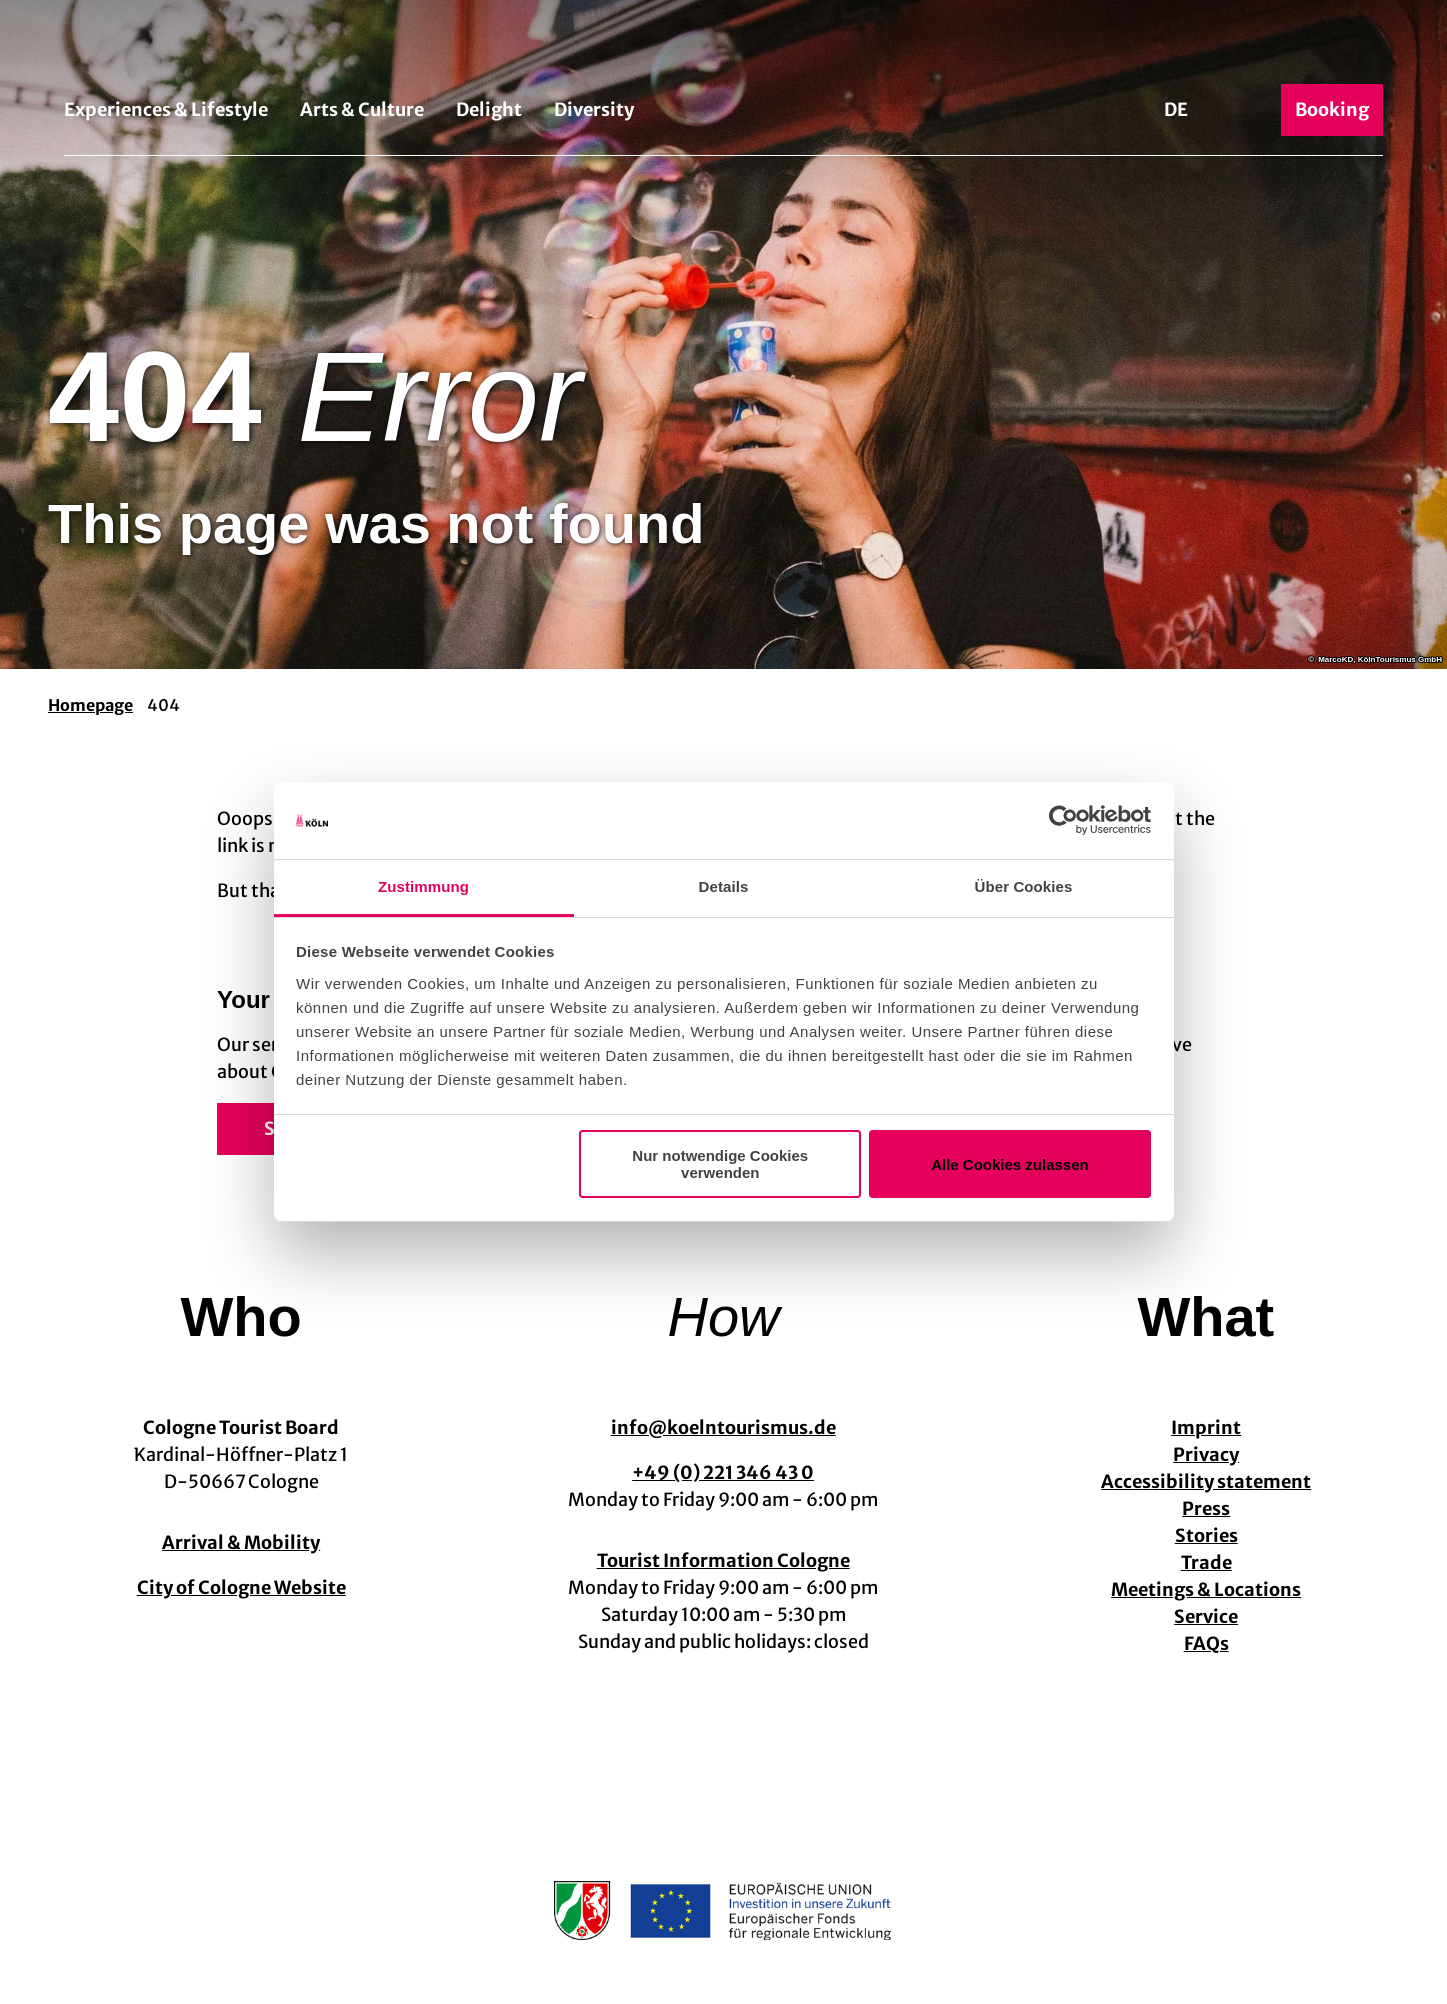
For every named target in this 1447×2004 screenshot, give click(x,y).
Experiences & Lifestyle (166, 109)
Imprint (1206, 1427)
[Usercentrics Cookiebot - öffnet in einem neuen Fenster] (1063, 821)
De (1176, 109)
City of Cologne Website (241, 1587)
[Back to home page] (723, 48)
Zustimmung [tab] (423, 886)
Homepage (90, 705)
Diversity (594, 109)
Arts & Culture (362, 109)
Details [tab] (724, 886)
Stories (1205, 1535)
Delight (489, 109)
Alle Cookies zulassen (1010, 1164)
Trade (1205, 1562)
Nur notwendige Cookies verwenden (720, 1164)
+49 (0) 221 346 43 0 (723, 1472)
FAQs (1205, 1643)
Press (1206, 1508)
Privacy (1206, 1454)
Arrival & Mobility (241, 1542)
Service (1206, 1616)
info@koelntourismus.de (723, 1427)
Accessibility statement (1206, 1481)
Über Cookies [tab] (1024, 886)
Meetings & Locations (1206, 1589)
